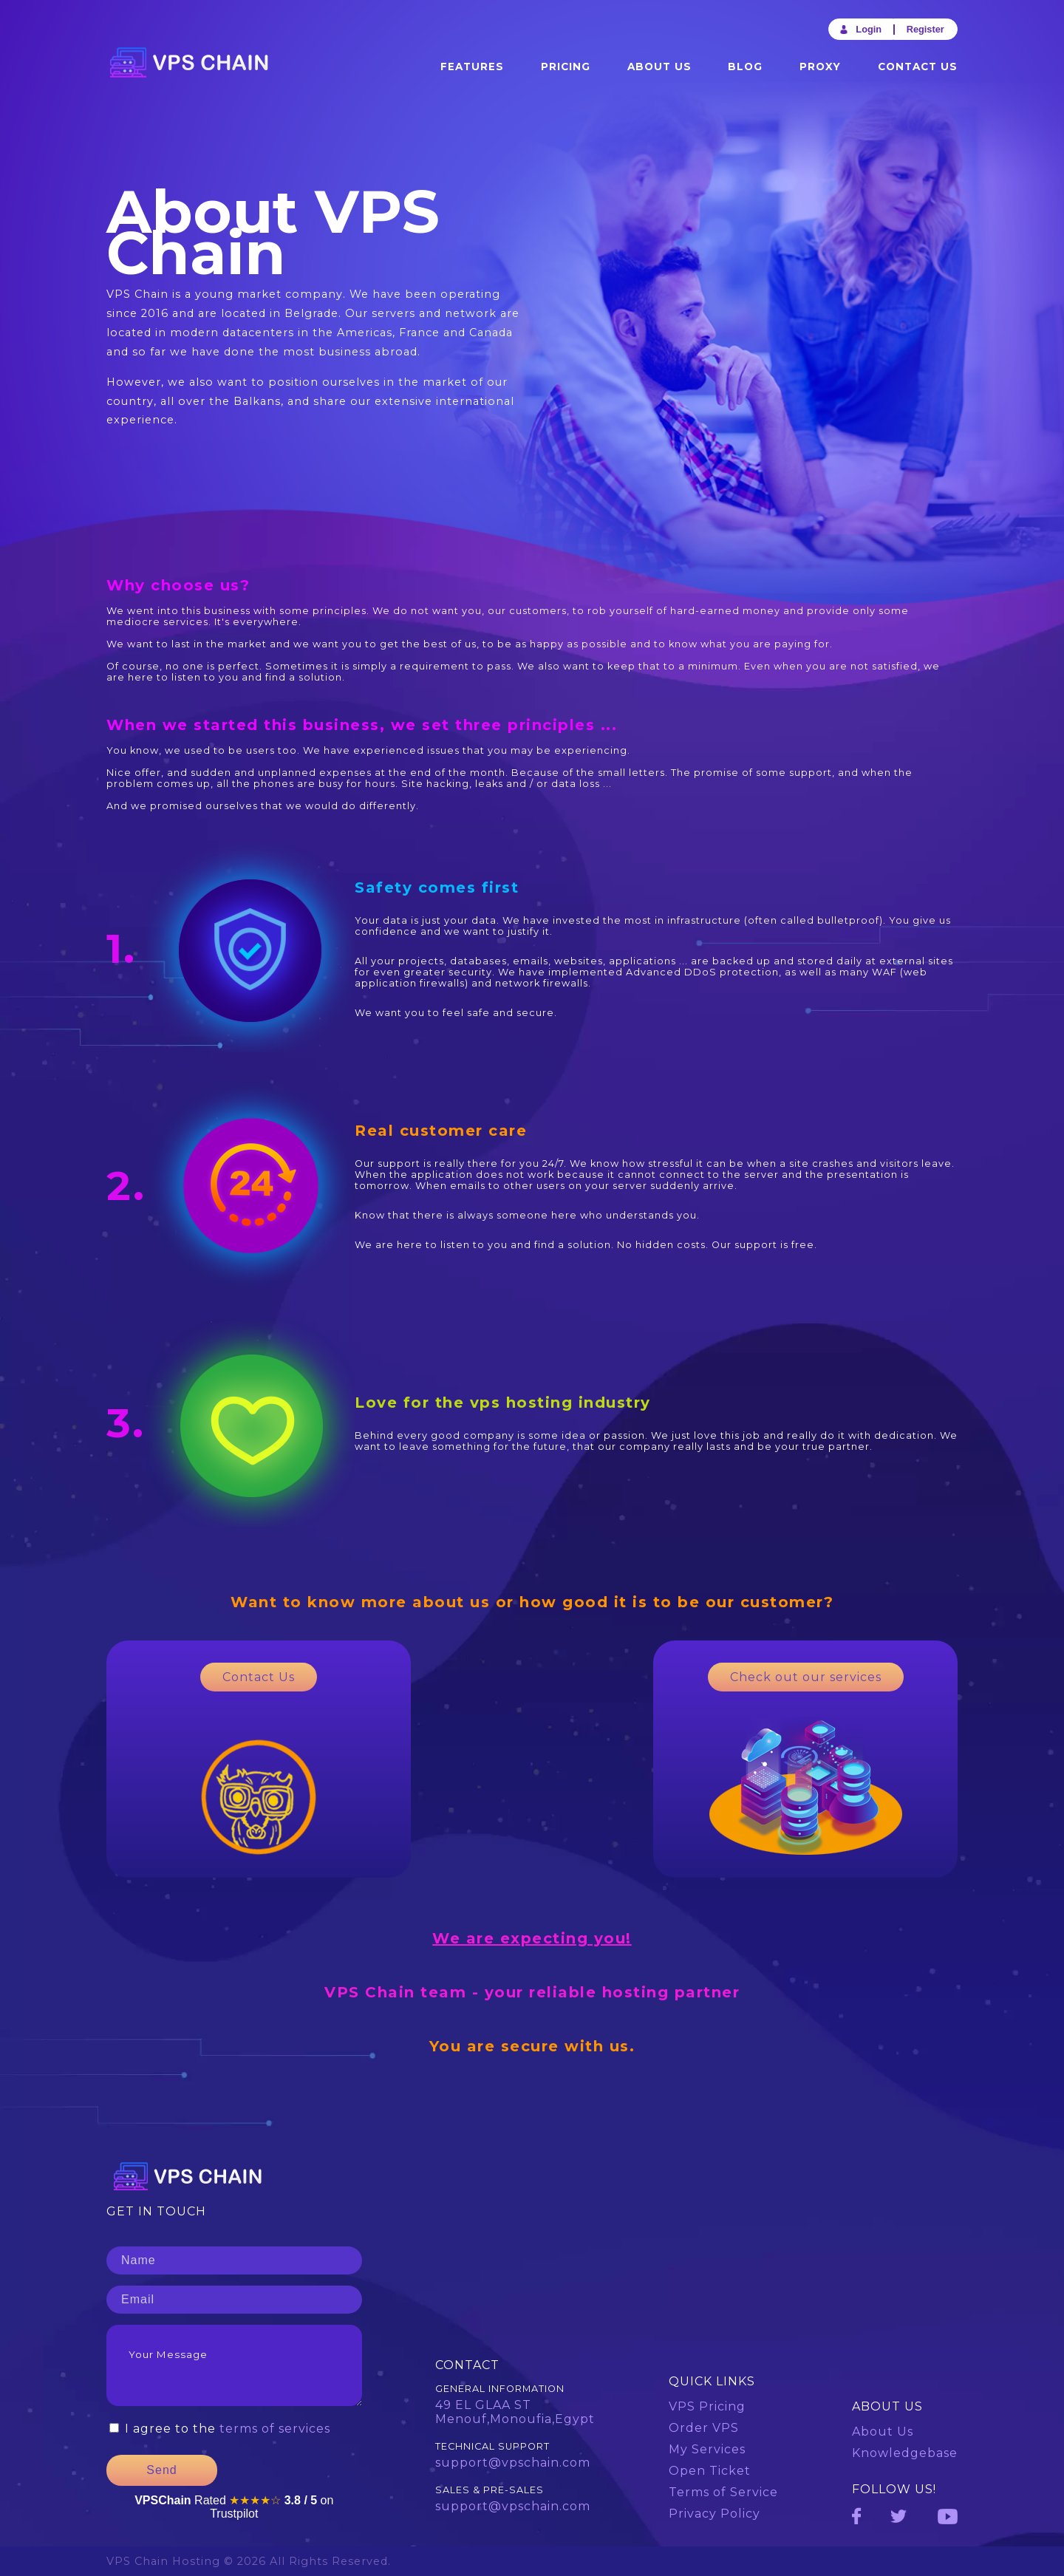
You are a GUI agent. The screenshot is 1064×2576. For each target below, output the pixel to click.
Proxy (820, 66)
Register (925, 29)
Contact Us (918, 66)
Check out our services (805, 1677)
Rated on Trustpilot (233, 2507)
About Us (659, 66)
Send (161, 2470)
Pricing (565, 66)
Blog (745, 66)
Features (472, 66)
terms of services (274, 2429)
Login (860, 29)
